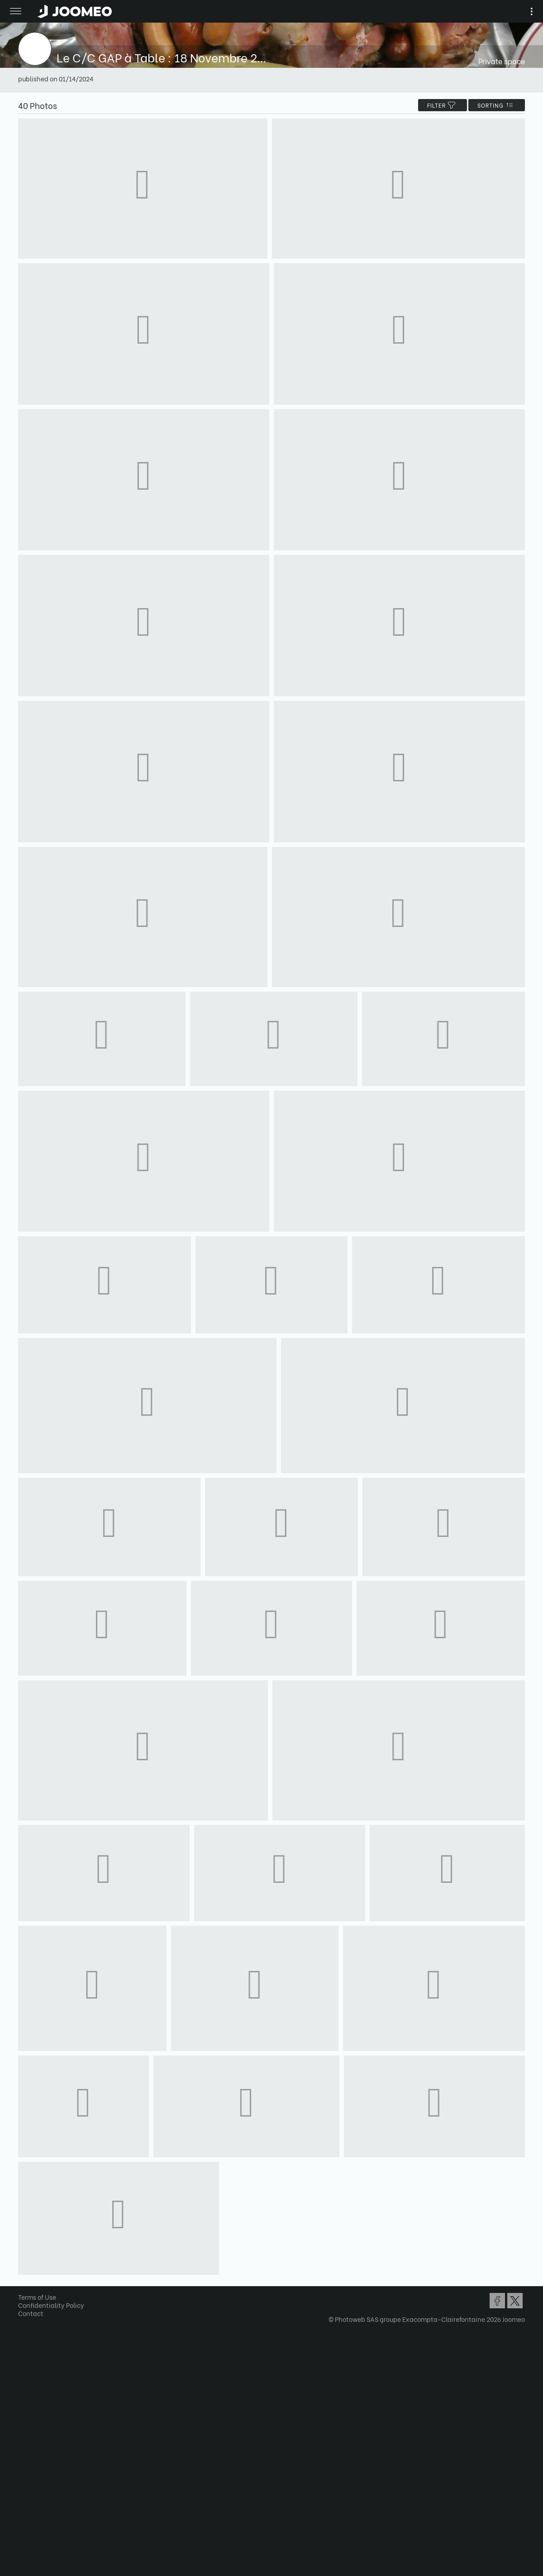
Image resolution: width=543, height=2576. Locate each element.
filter (442, 105)
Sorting (496, 105)
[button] (24, 2529)
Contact (30, 2313)
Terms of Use (37, 2297)
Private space (501, 61)
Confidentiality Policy (51, 2305)
